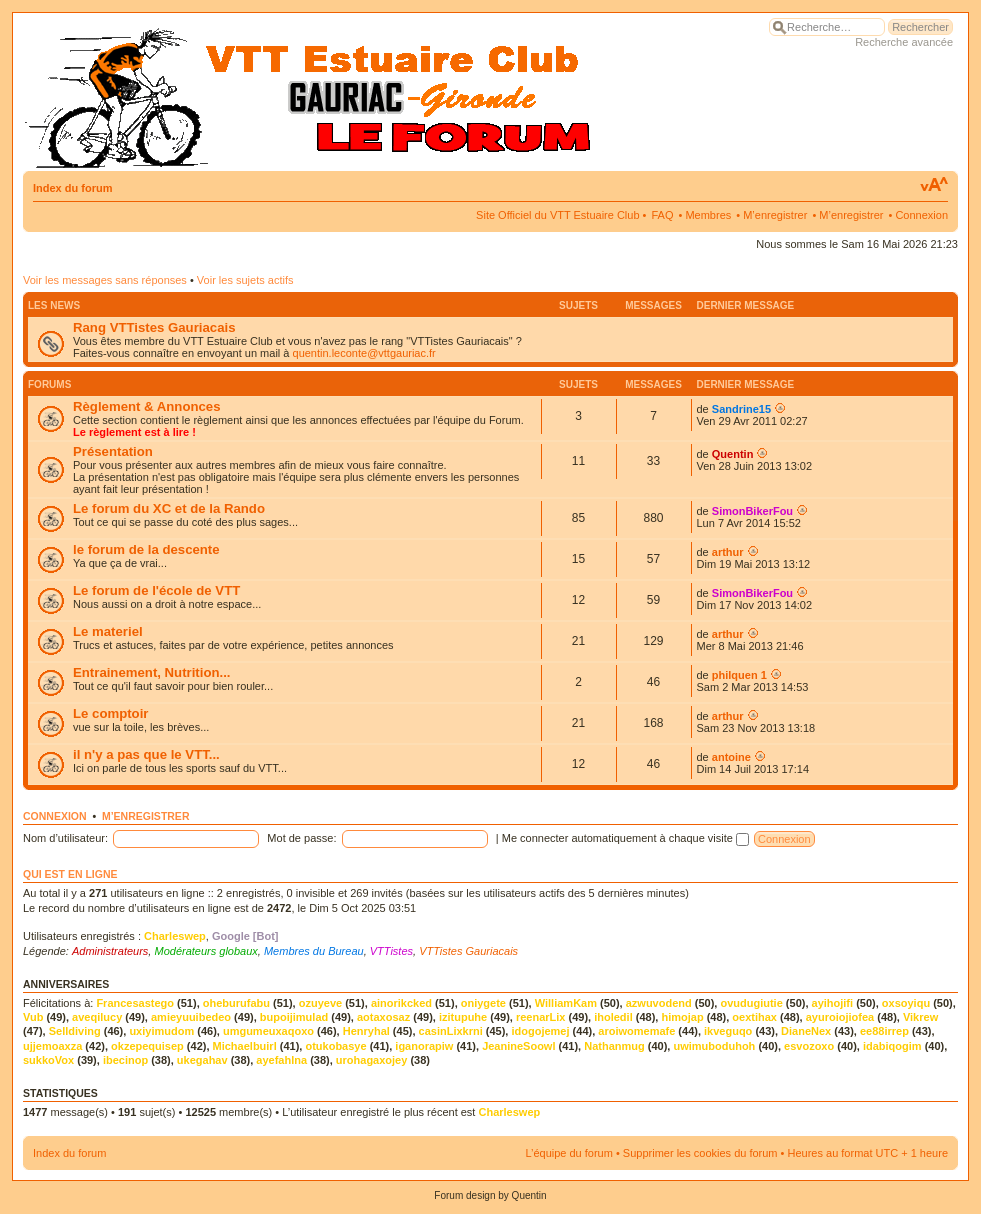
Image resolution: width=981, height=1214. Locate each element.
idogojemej (540, 1031)
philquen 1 (739, 675)
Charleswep (175, 936)
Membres (708, 215)
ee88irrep (884, 1031)
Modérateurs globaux (205, 951)
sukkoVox (48, 1060)
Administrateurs (110, 951)
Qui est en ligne (70, 874)
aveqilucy (97, 1017)
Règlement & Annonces (147, 406)
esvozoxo (809, 1046)
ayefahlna (281, 1060)
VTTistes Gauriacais (468, 951)
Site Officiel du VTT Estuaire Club (557, 215)
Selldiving (75, 1031)
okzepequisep (147, 1046)
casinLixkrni (451, 1031)
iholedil (613, 1017)
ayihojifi (833, 1003)
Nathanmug (614, 1046)
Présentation (113, 451)
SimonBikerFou (752, 511)
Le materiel (108, 631)
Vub (33, 1017)
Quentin (733, 454)
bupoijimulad (294, 1017)
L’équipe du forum (568, 1153)
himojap (682, 1017)
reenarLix (541, 1017)
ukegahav (202, 1060)
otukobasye (335, 1046)
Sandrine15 (741, 409)
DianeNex (806, 1031)
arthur (728, 552)
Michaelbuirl (245, 1046)
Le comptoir (110, 713)
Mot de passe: (301, 838)
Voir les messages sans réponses (105, 280)
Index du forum (72, 188)
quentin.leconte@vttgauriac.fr (364, 353)
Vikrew (920, 1017)
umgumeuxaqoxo (268, 1031)
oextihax (754, 1017)
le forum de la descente (146, 549)
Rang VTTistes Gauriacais (154, 327)
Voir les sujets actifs (245, 280)
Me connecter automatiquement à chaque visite (625, 838)
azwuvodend (659, 1003)
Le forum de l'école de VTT (156, 590)
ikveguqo (728, 1031)
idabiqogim (892, 1046)
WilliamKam (566, 1003)
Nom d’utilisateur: (65, 838)
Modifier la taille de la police (933, 185)
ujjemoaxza (52, 1046)
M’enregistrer (775, 215)
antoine (731, 757)
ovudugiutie (751, 1003)
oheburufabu (236, 1003)
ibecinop (125, 1060)
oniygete (483, 1003)
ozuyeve (320, 1003)
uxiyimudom (161, 1031)
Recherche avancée (904, 42)
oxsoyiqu (906, 1003)
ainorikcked (401, 1003)
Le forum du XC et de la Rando (169, 508)
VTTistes (391, 951)
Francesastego (135, 1003)
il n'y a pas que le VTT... (146, 754)
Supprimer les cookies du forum (700, 1153)
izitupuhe (463, 1017)
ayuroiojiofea (840, 1017)
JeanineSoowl (518, 1046)
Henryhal (366, 1031)
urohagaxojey (372, 1060)
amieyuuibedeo (191, 1017)
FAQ (662, 215)
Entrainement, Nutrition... (152, 672)
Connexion (921, 215)
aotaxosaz (383, 1017)
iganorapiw (424, 1046)
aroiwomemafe (636, 1031)
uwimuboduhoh (714, 1046)
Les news (54, 305)
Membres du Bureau (314, 951)
